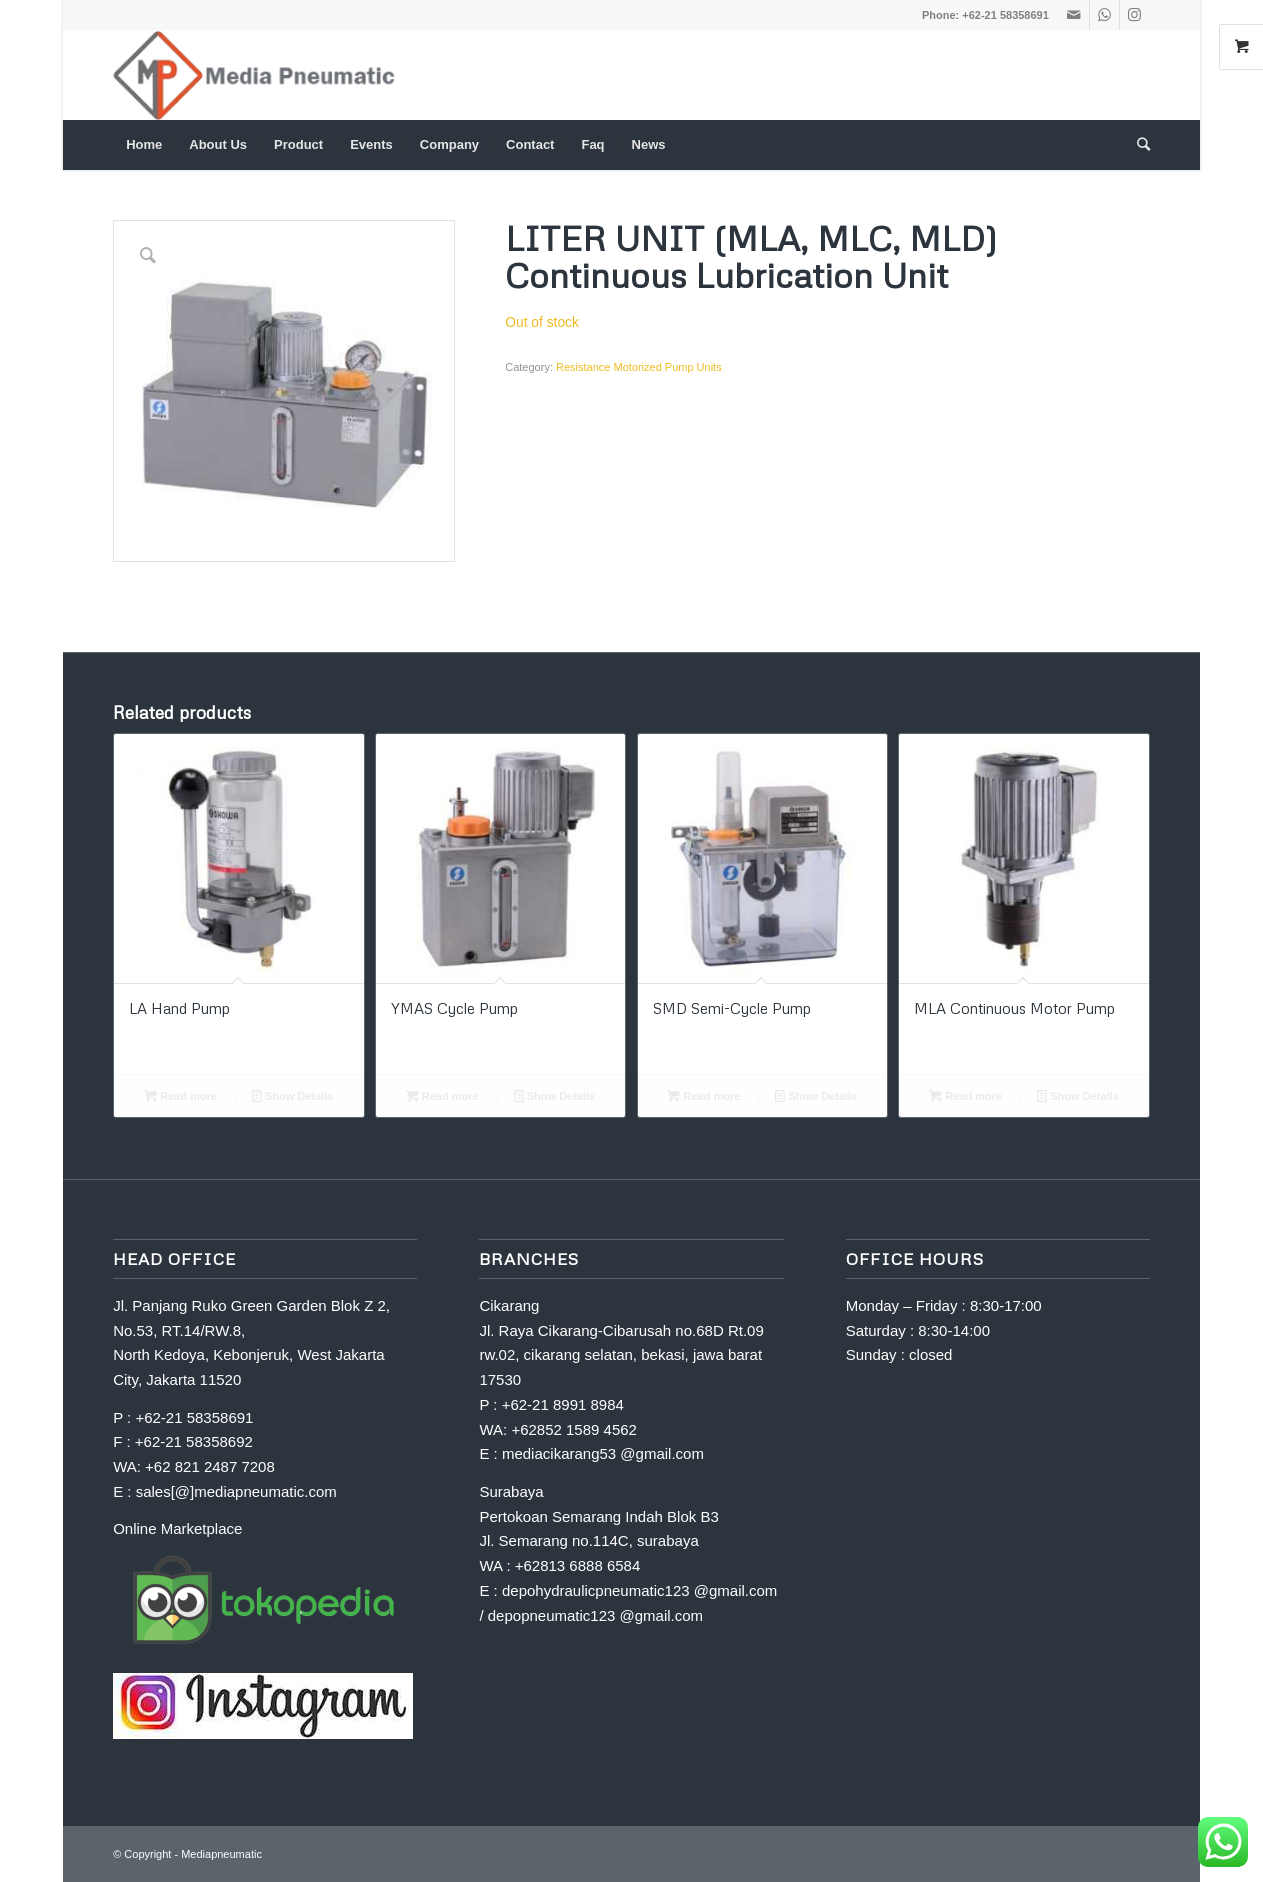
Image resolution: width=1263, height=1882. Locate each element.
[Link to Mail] (1074, 15)
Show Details (293, 1096)
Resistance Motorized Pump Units (639, 367)
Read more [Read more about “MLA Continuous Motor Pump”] (965, 1096)
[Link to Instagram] (1135, 15)
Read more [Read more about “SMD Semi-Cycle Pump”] (703, 1096)
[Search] (1137, 145)
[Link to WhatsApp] (1104, 15)
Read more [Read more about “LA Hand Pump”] (180, 1096)
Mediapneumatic (221, 1854)
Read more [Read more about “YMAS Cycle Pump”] (442, 1096)
